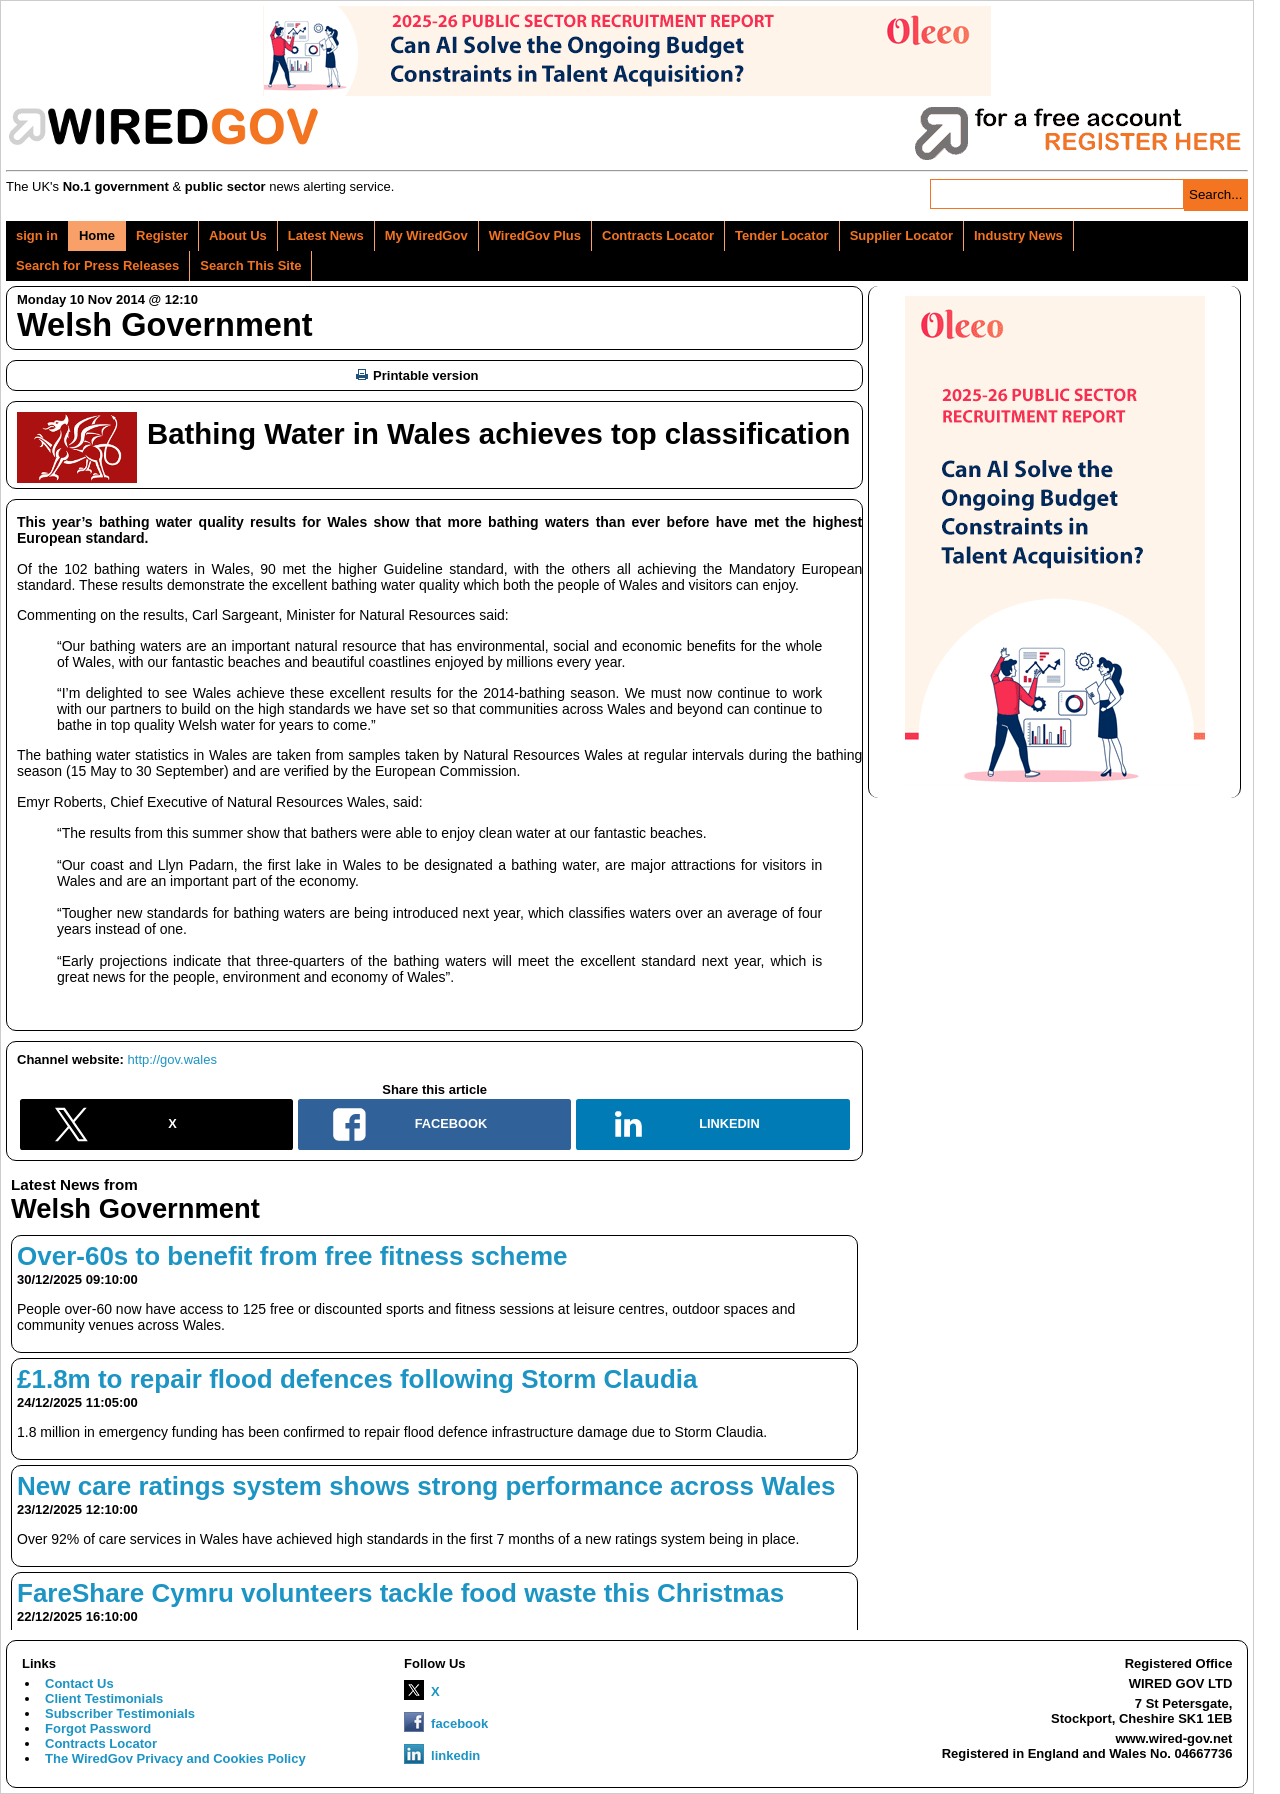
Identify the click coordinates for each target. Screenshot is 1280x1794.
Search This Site (250, 265)
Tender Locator (782, 235)
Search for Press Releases (97, 265)
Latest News (326, 235)
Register (162, 235)
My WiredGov (426, 235)
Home (97, 235)
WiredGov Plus (535, 235)
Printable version (417, 375)
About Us (238, 235)
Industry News (1018, 235)
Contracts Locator (658, 235)
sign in (37, 235)
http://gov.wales (172, 1059)
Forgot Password (98, 1728)
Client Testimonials (104, 1698)
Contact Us (79, 1683)
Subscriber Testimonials (120, 1713)
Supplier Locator (901, 235)
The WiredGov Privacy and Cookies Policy (175, 1758)
